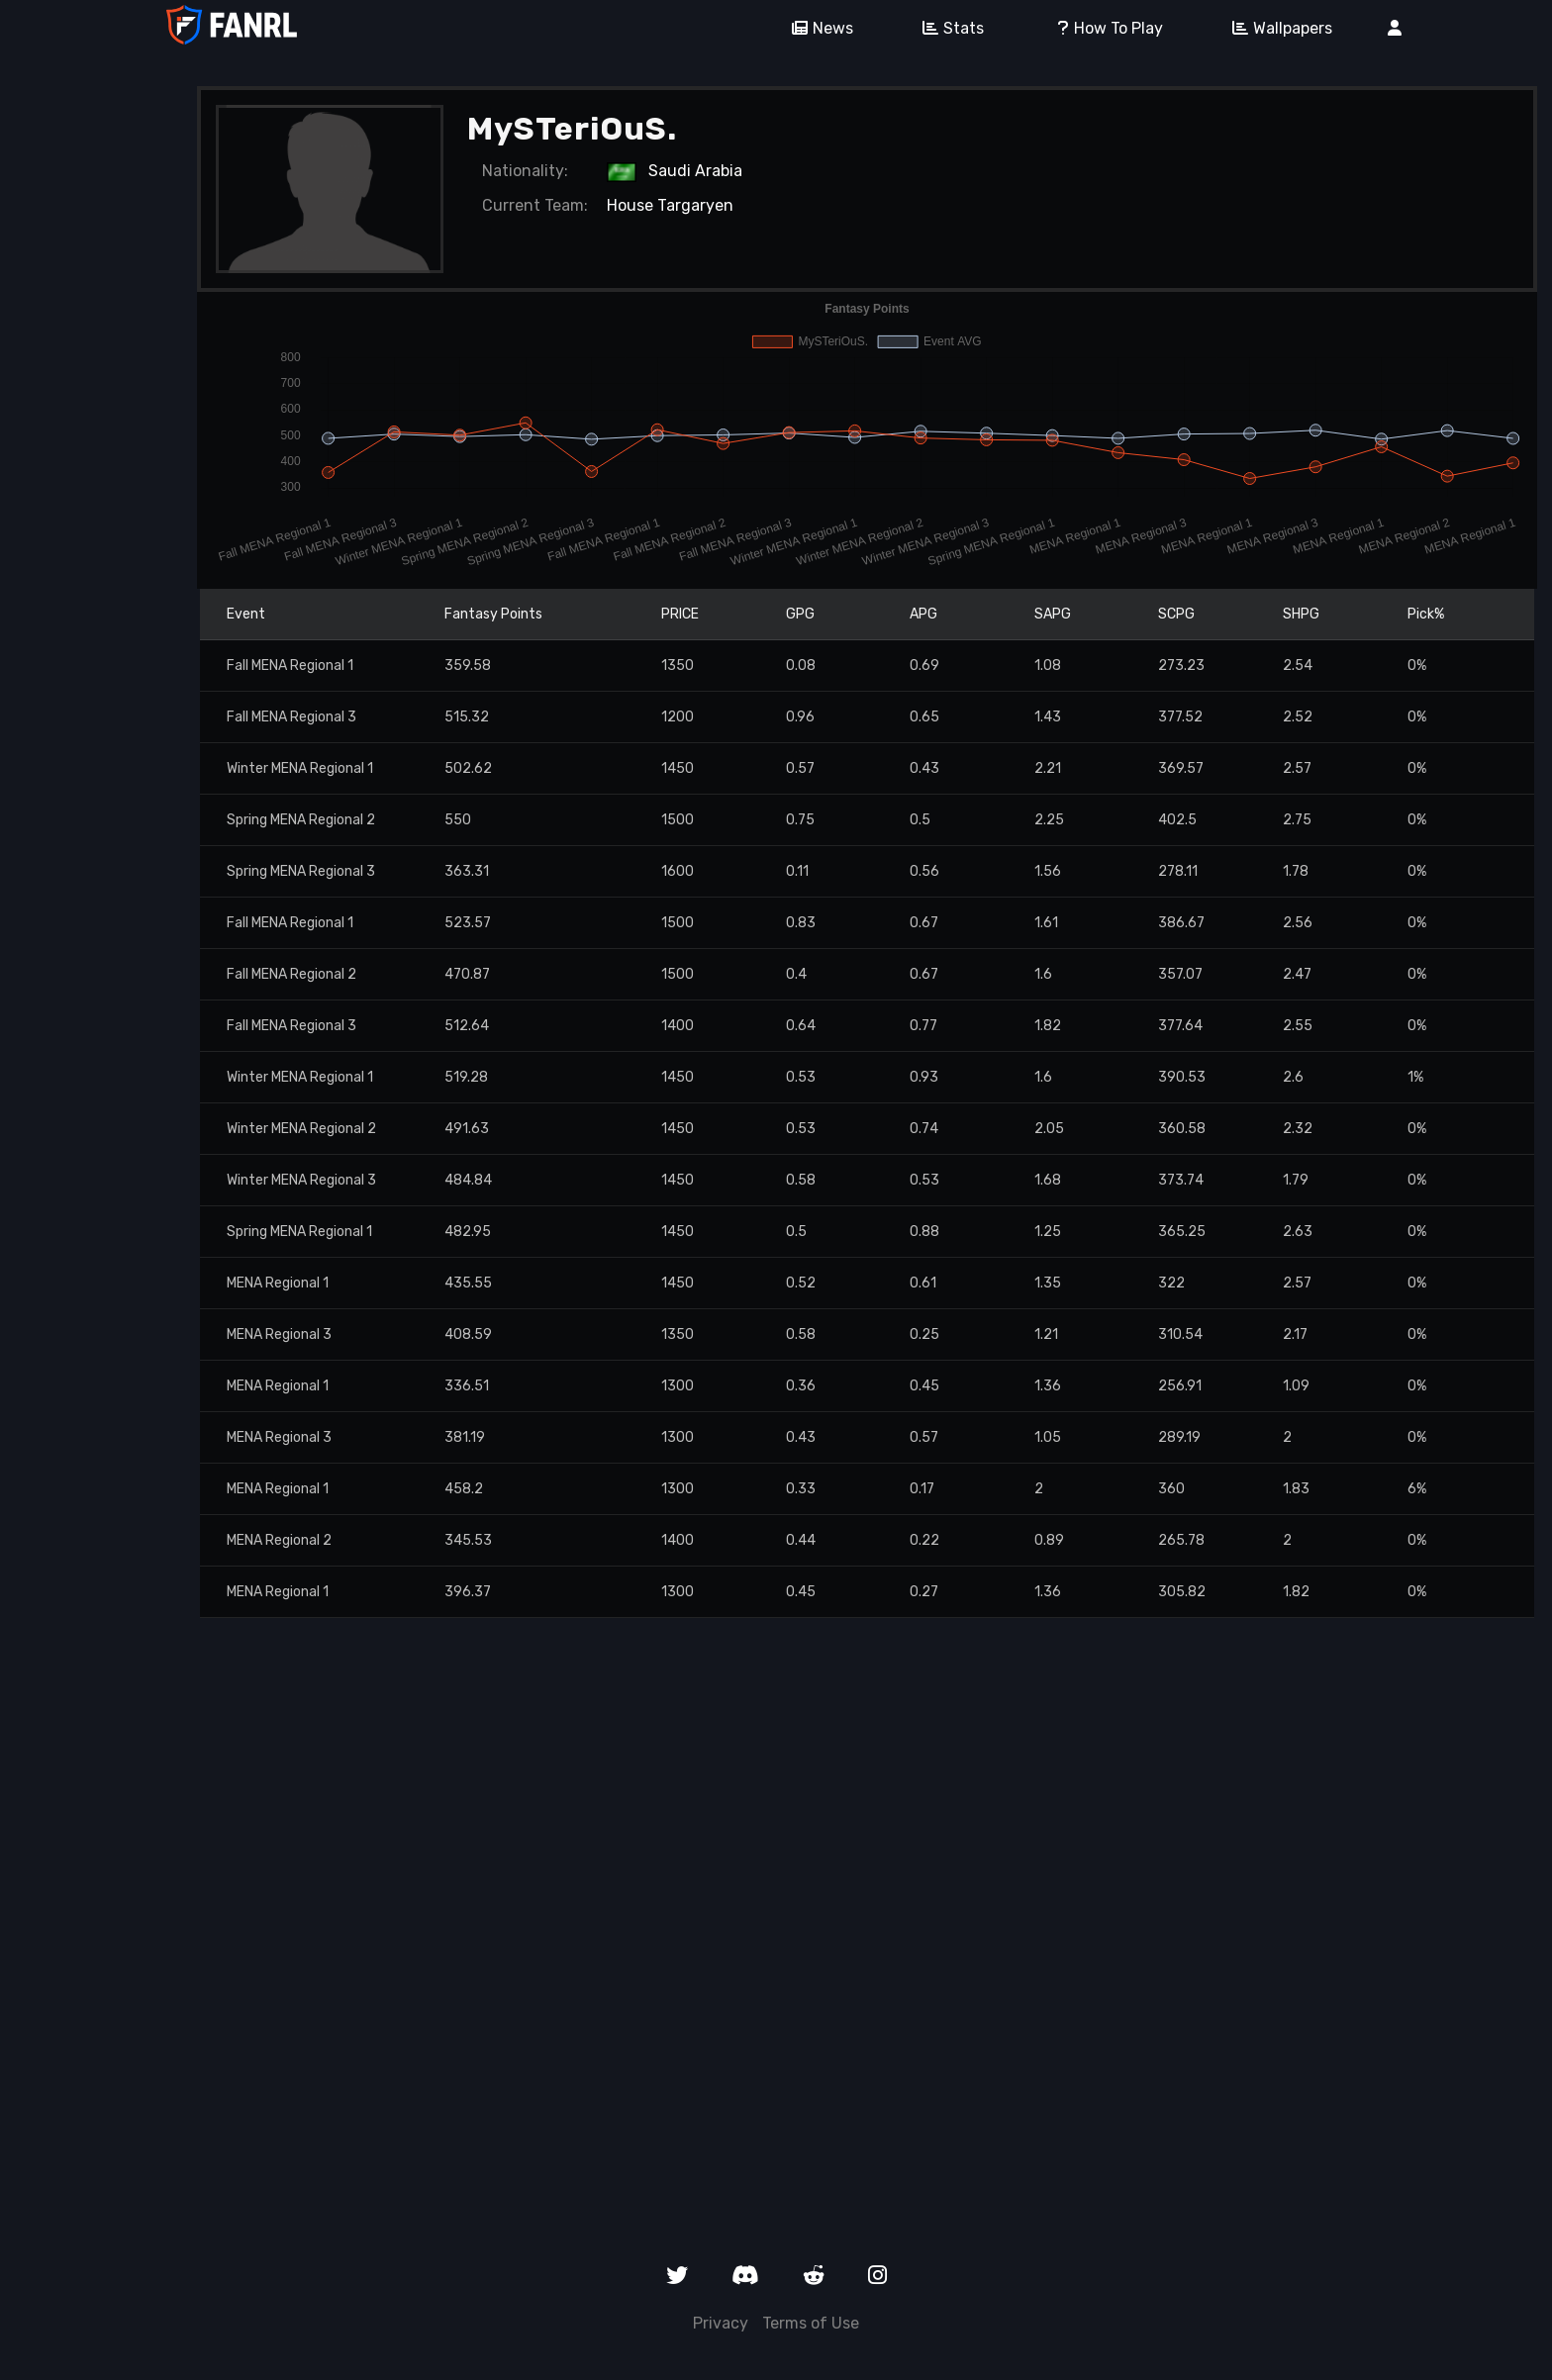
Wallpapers (1275, 28)
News (815, 28)
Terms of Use (810, 2323)
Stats (946, 28)
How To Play (1101, 28)
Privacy (720, 2323)
